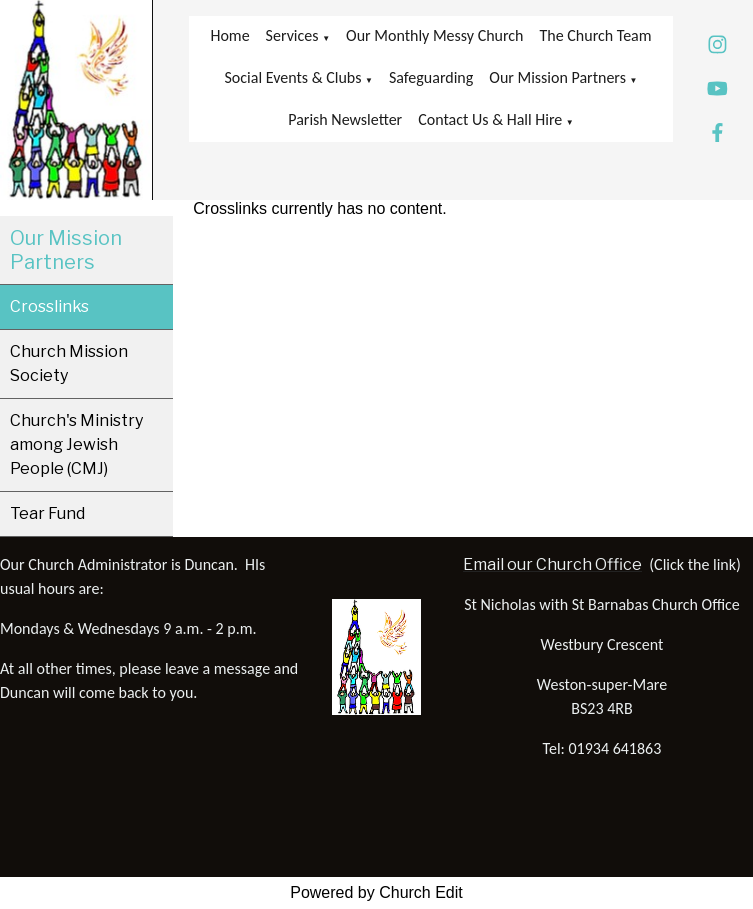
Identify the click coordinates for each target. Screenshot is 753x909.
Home (229, 35)
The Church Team (596, 35)
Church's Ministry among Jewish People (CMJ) (76, 444)
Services (292, 35)
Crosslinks (49, 306)
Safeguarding (431, 77)
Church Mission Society (69, 363)
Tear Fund (47, 513)
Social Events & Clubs (293, 77)
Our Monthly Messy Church (434, 35)
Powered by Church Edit (376, 892)
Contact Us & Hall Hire (490, 119)
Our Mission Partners (557, 77)
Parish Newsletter (345, 119)
